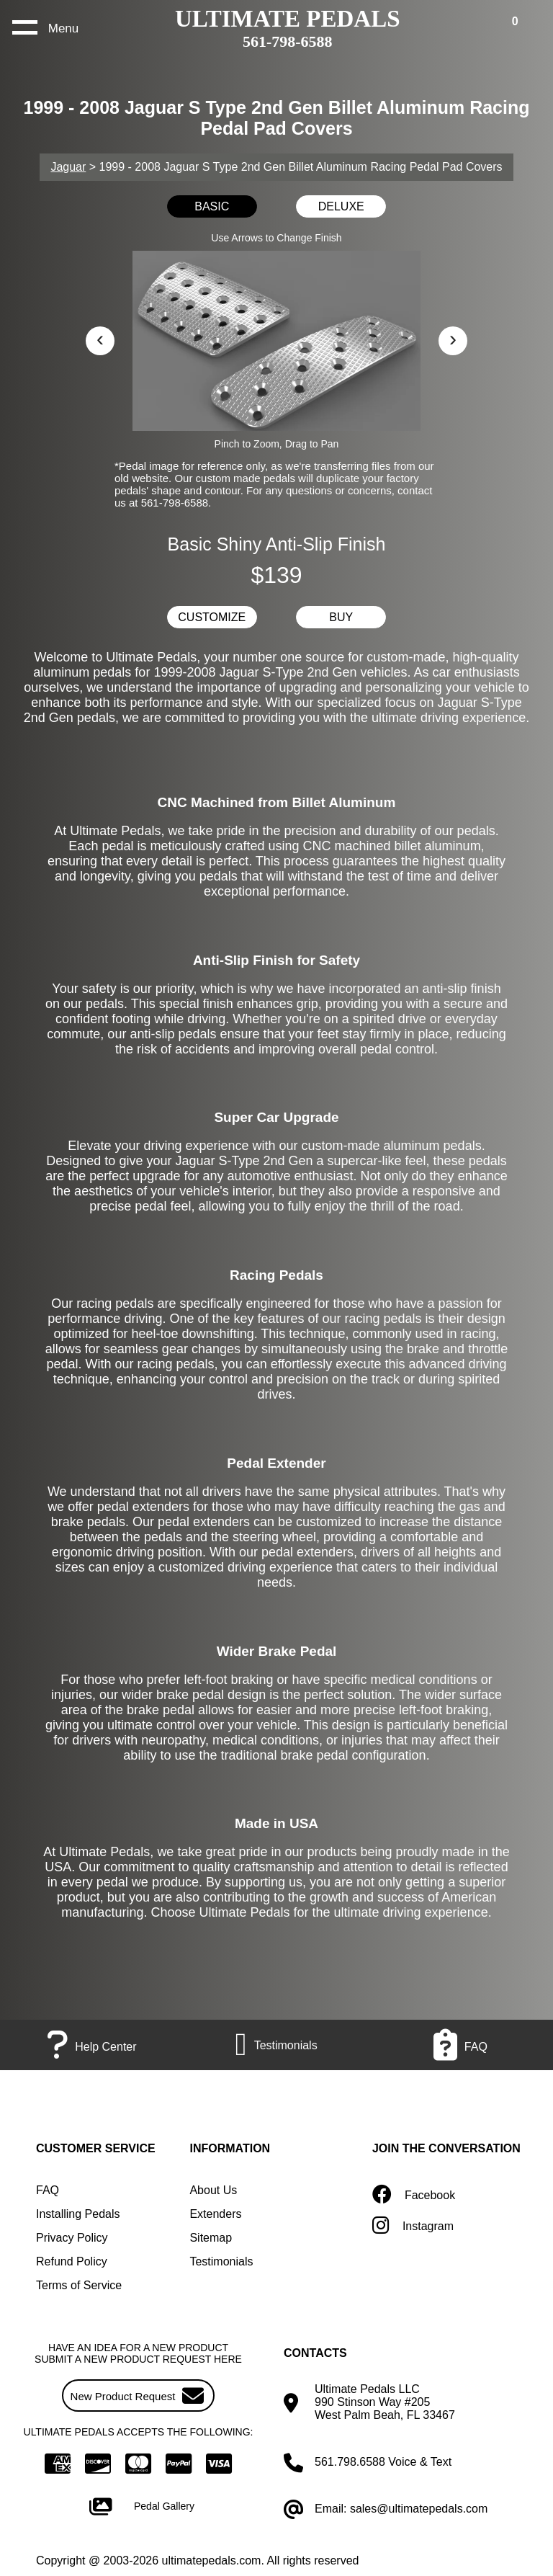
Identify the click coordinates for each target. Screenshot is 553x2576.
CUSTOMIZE (212, 617)
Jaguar (68, 167)
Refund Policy (71, 2261)
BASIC (211, 206)
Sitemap (210, 2238)
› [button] (453, 338)
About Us (213, 2190)
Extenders (215, 2214)
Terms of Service (79, 2285)
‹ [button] (100, 338)
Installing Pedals (78, 2214)
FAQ (47, 2190)
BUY (341, 617)
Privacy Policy (72, 2238)
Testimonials (221, 2261)
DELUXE (341, 206)
